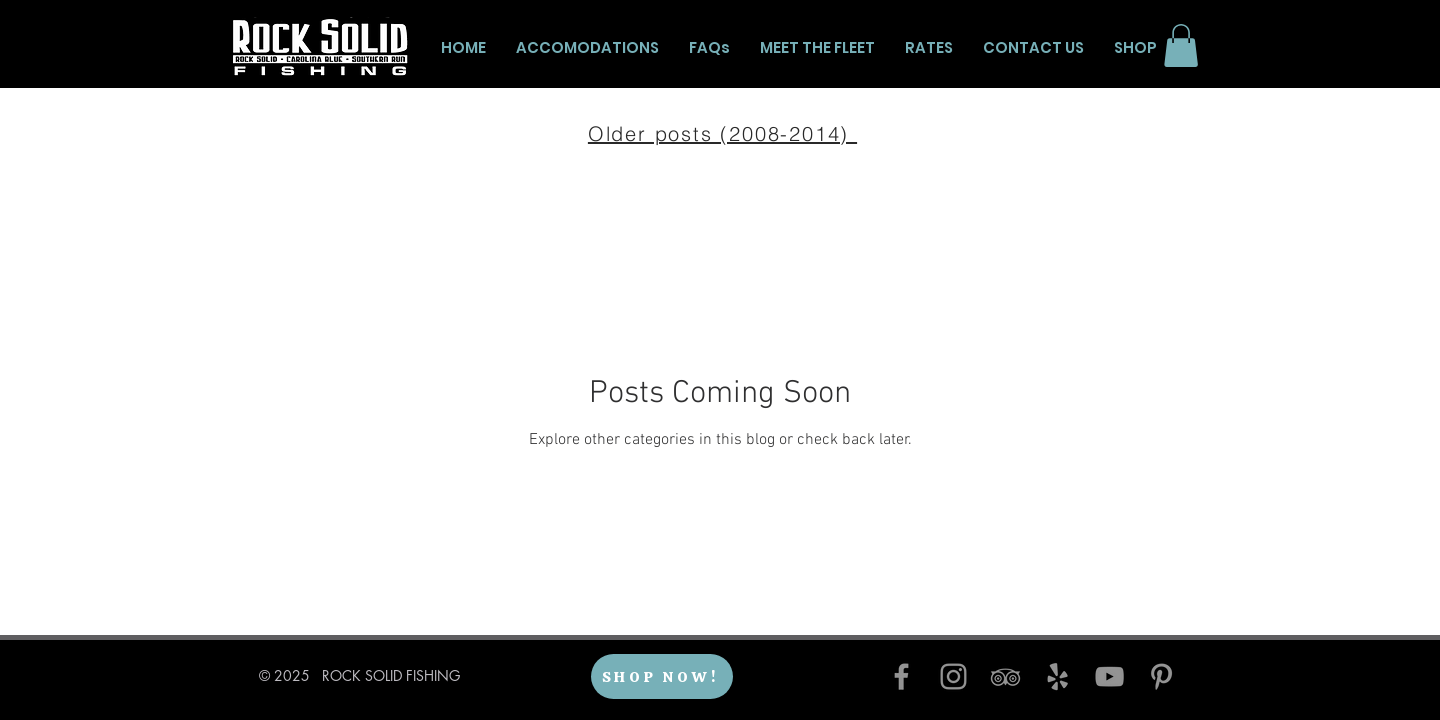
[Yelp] (1057, 676)
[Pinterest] (1161, 676)
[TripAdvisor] (1005, 676)
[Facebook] (901, 676)
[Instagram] (953, 676)
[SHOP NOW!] (662, 676)
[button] (1181, 45)
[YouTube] (1109, 676)
